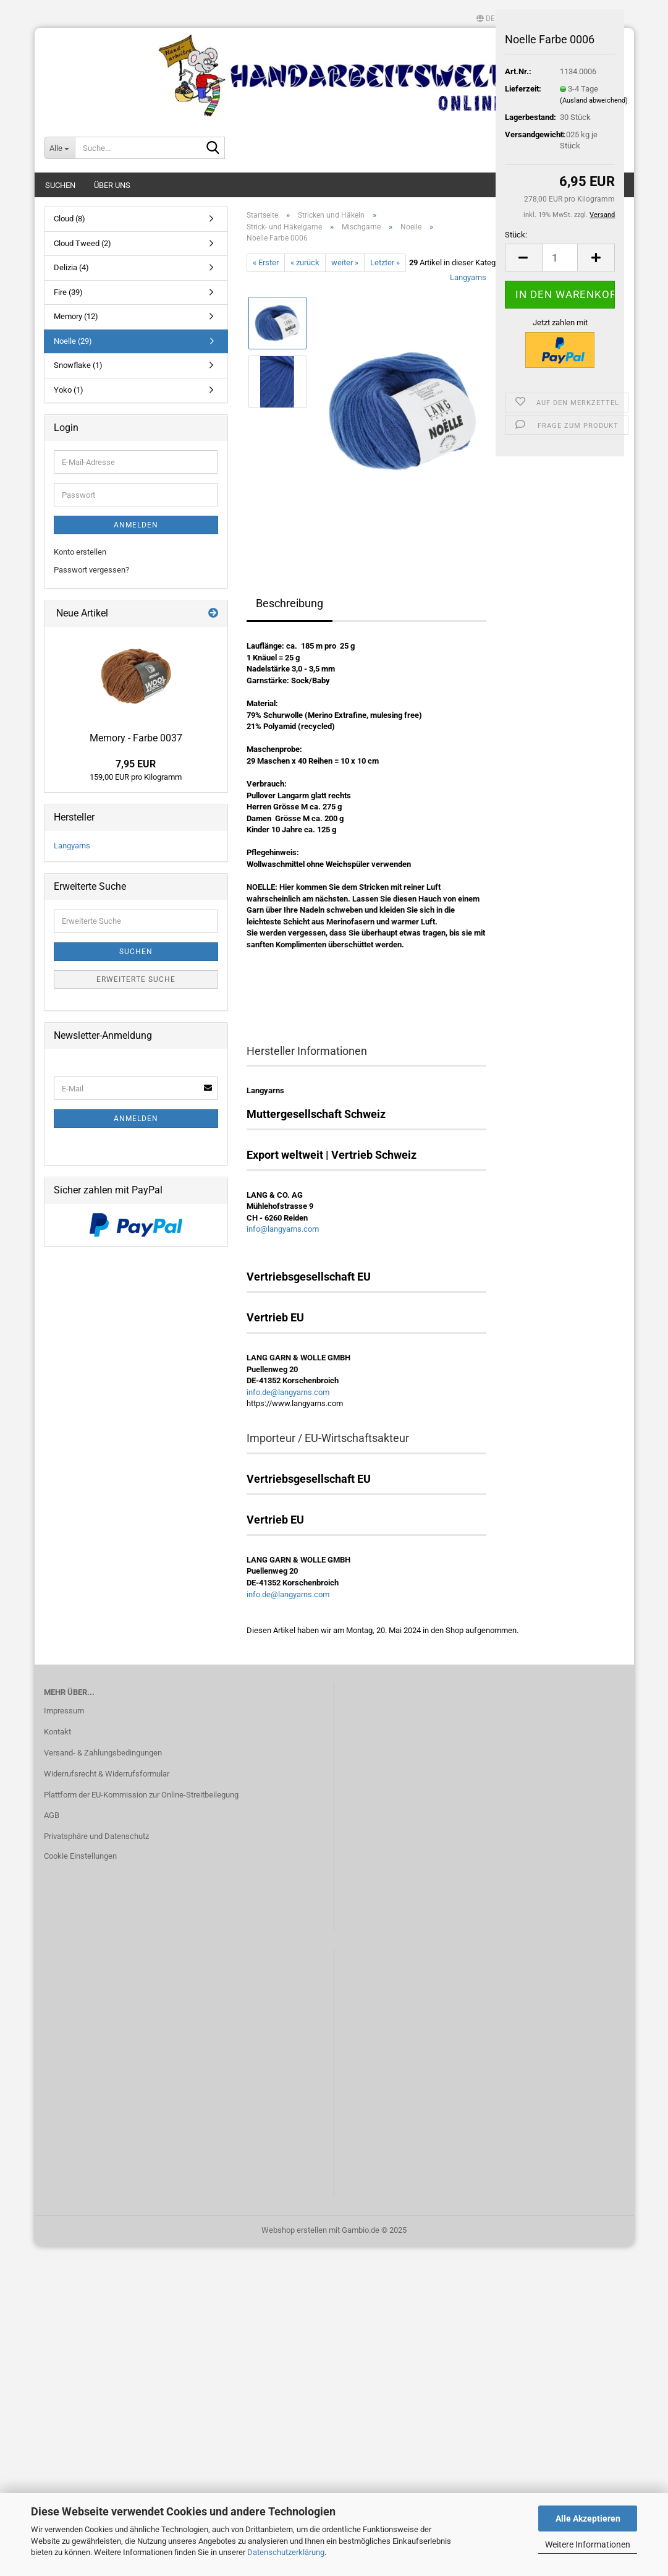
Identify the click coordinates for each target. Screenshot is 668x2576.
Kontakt (57, 1731)
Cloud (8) (69, 218)
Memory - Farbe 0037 (136, 738)
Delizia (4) (71, 267)
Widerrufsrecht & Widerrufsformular (106, 1773)
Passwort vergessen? (91, 569)
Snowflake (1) (78, 365)
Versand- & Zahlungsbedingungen (103, 1752)
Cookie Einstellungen (80, 1856)
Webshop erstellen (294, 2230)
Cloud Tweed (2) (82, 243)
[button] (485, 18)
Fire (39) (68, 292)
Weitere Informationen (587, 2544)
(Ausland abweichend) (594, 100)
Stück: (516, 234)
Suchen (60, 185)
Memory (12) (76, 316)
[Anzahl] (560, 257)
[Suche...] (59, 148)
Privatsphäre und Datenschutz (96, 1836)
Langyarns (468, 277)
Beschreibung (289, 603)
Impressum (64, 1710)
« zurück (304, 262)
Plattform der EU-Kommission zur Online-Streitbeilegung (141, 1794)
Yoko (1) (68, 390)
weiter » (344, 262)
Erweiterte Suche (135, 979)
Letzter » (385, 262)
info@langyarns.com (283, 1229)
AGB (51, 1815)
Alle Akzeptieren (588, 2518)
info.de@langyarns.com (288, 1392)
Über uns (112, 185)
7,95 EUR (136, 764)
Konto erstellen (80, 552)
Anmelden (136, 525)
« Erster (266, 262)
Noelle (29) (73, 341)
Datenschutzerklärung (285, 2552)
